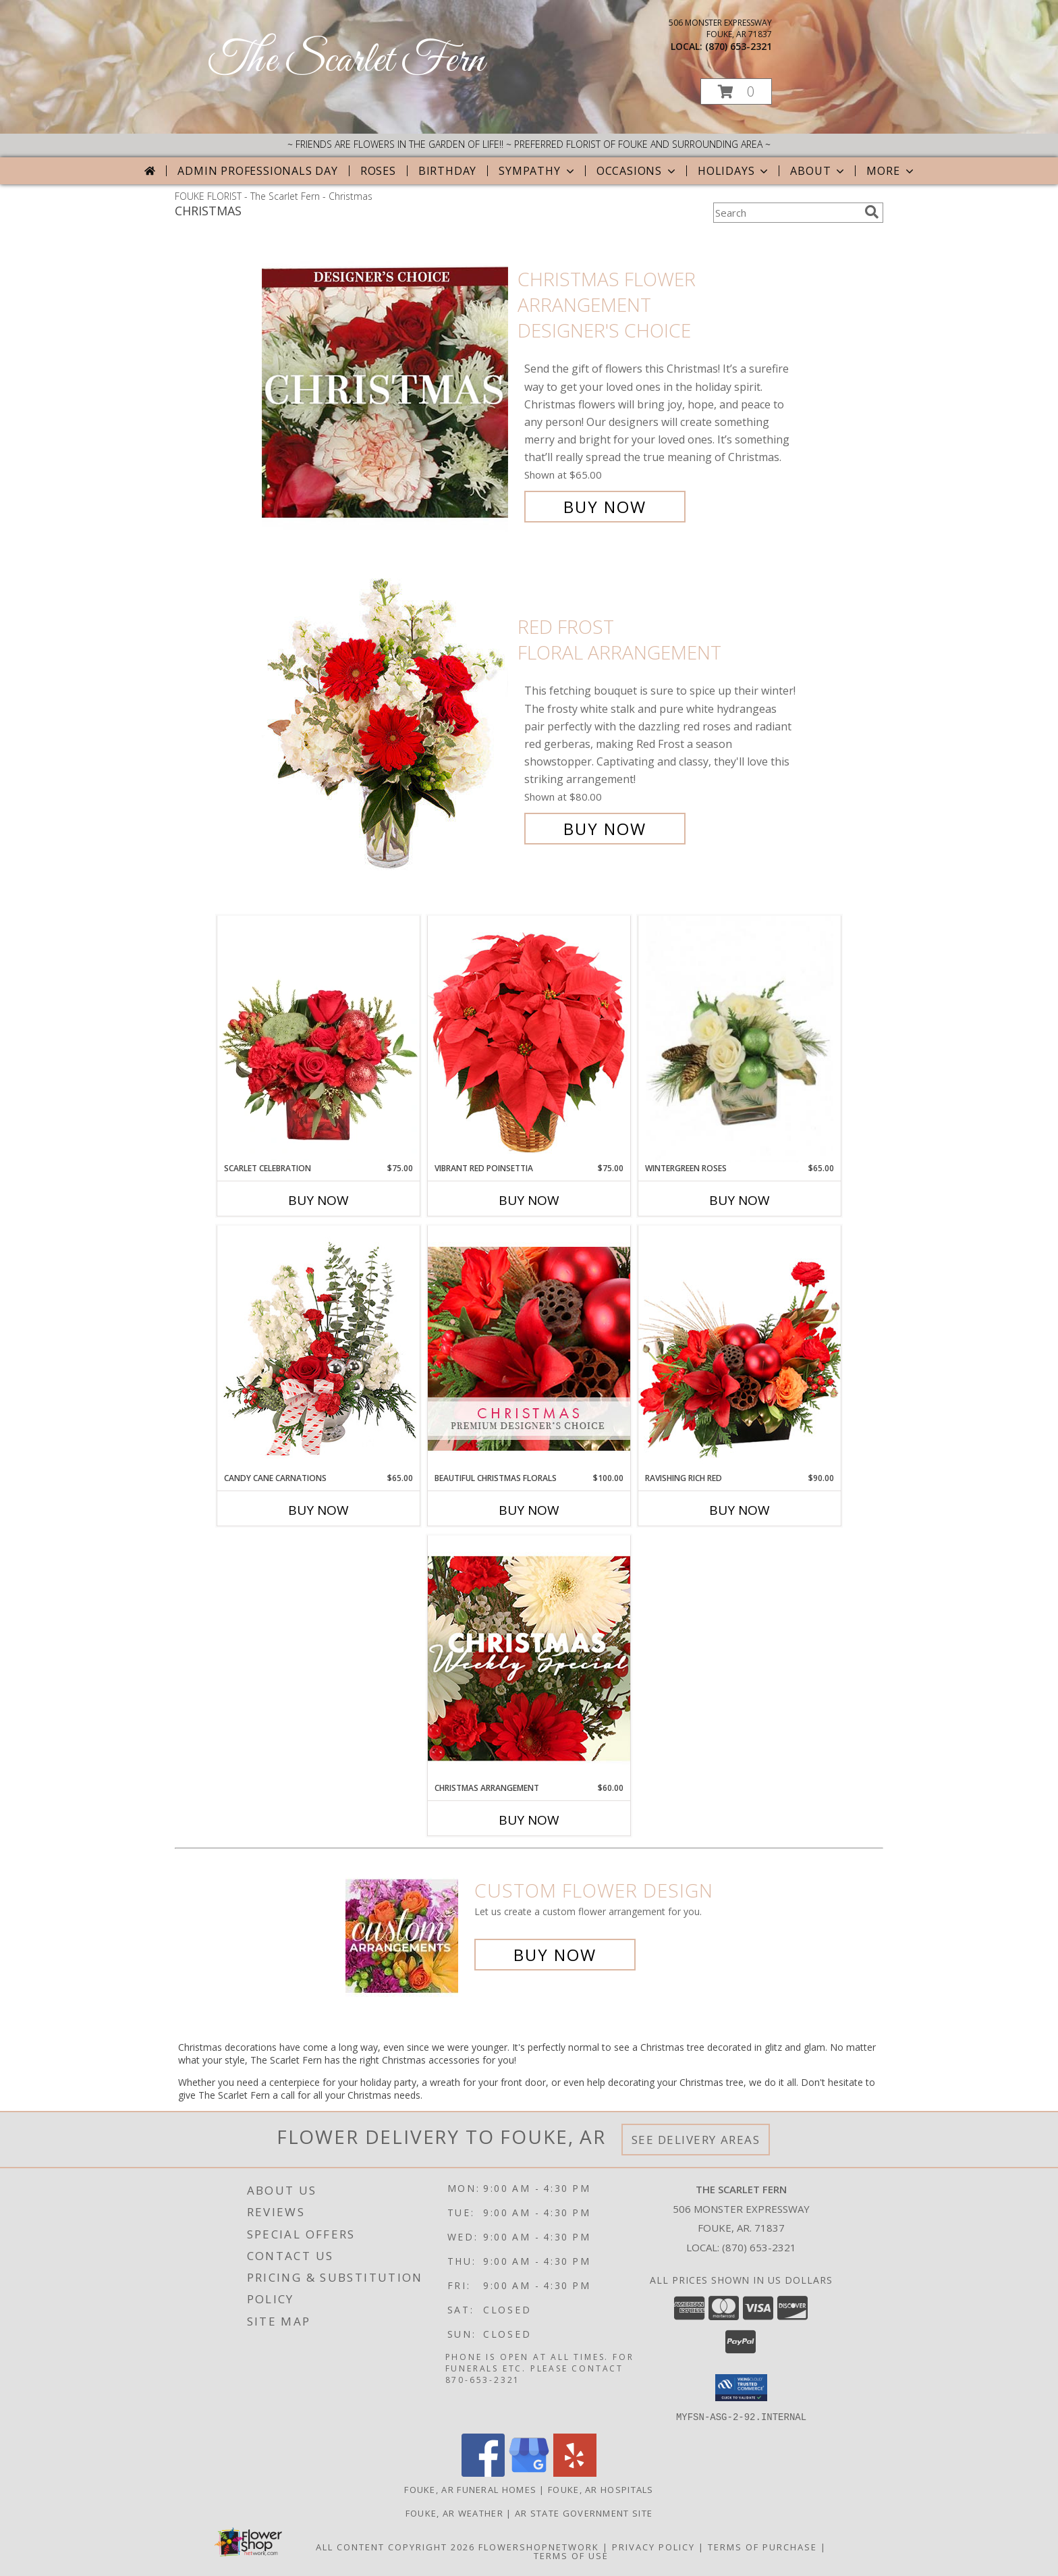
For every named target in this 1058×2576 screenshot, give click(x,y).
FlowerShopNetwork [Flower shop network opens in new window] (538, 2546)
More (891, 170)
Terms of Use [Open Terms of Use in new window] (571, 2555)
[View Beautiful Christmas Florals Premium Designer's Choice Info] (529, 1348)
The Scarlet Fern (346, 61)
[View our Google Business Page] (529, 2472)
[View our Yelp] (574, 2472)
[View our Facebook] (483, 2472)
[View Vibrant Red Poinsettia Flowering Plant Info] (529, 1038)
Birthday (447, 170)
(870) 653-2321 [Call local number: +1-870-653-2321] (738, 46)
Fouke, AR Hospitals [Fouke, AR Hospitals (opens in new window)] (601, 2489)
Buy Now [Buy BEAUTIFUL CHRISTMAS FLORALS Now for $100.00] (529, 1510)
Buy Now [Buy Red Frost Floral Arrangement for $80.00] (604, 828)
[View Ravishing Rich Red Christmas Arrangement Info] (739, 1348)
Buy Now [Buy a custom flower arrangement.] (554, 1954)
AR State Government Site (583, 2512)
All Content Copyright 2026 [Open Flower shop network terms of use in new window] (395, 2546)
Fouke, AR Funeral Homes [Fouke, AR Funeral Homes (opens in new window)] (470, 2489)
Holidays (734, 170)
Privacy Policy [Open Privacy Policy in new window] (653, 2546)
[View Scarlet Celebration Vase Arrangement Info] (318, 1039)
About (818, 170)
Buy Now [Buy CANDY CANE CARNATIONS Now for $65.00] (318, 1510)
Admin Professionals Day (257, 170)
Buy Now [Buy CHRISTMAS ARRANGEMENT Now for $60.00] (529, 1820)
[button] (736, 91)
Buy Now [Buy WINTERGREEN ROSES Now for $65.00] (739, 1200)
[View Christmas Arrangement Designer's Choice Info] (529, 1658)
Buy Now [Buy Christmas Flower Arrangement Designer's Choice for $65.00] (604, 506)
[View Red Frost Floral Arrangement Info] (386, 728)
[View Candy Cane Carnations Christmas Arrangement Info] (318, 1349)
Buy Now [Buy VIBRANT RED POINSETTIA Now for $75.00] (529, 1200)
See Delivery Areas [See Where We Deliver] (696, 2139)
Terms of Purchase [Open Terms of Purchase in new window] (762, 2546)
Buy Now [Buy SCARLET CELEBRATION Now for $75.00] (318, 1200)
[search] (872, 212)
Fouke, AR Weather (454, 2512)
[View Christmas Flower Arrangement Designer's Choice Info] (386, 393)
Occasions (637, 170)
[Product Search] (786, 212)
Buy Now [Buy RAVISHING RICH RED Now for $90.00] (739, 1510)
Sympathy (537, 170)
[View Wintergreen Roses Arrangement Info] (739, 1039)
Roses (378, 170)
